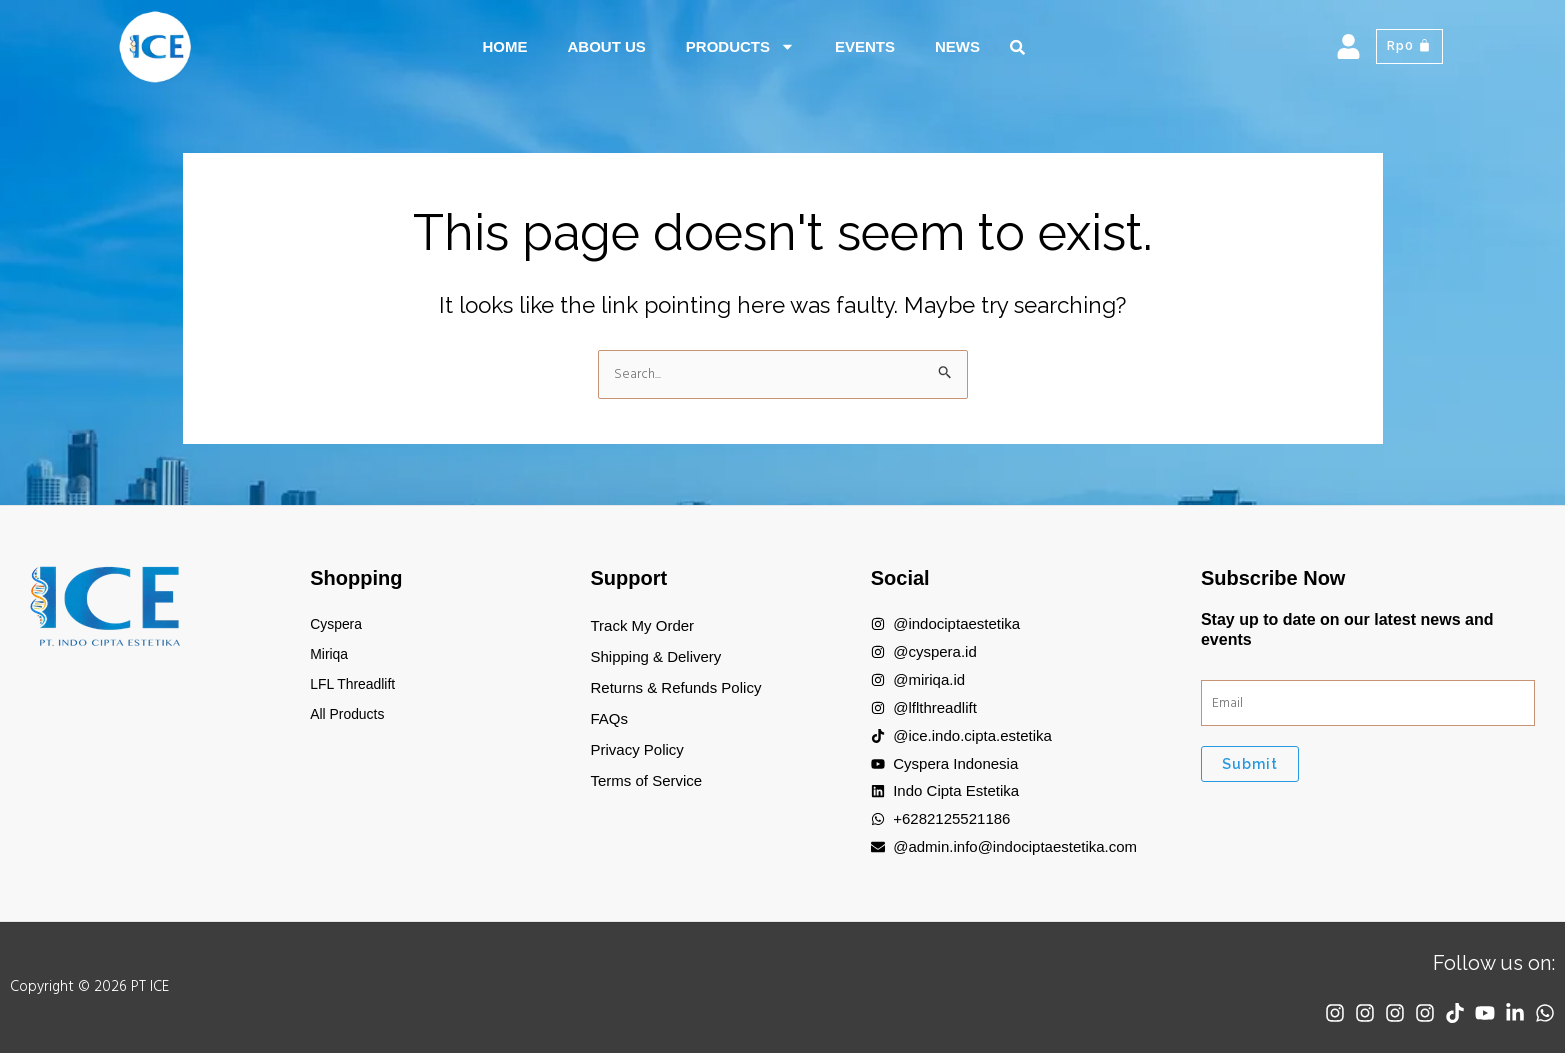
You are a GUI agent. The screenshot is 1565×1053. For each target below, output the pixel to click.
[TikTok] (1440, 1013)
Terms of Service (646, 780)
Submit (1250, 767)
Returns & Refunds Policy (675, 687)
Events (865, 46)
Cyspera (338, 625)
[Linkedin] (1510, 1013)
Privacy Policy (636, 749)
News (957, 46)
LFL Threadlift (356, 687)
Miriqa (330, 656)
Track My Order (642, 625)
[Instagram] (1300, 1013)
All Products (350, 718)
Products (740, 46)
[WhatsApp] (1545, 1013)
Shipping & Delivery (655, 656)
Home (504, 46)
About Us (606, 46)
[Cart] (1407, 47)
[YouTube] (1475, 1013)
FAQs (609, 718)
